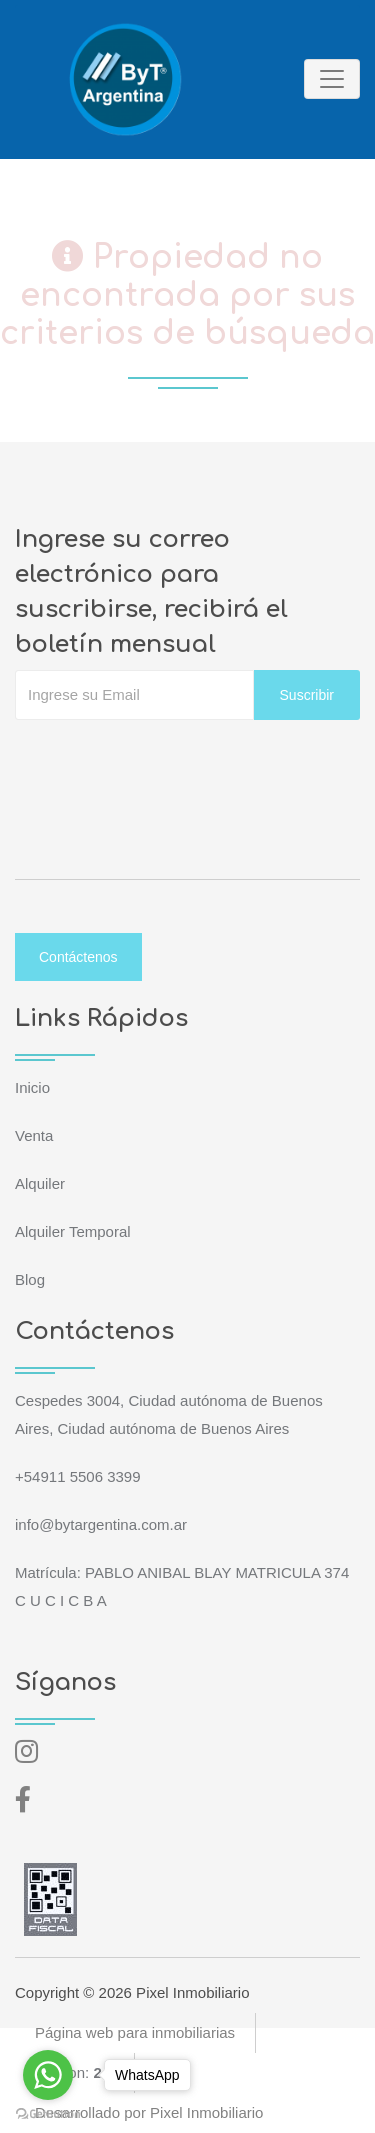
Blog (30, 1279)
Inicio (32, 1087)
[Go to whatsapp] (48, 2075)
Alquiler (40, 1183)
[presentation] (167, 760)
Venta (34, 1135)
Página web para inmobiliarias (135, 2032)
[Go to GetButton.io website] (48, 2113)
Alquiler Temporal (73, 1231)
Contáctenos (78, 957)
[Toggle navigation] (332, 79)
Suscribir (307, 695)
